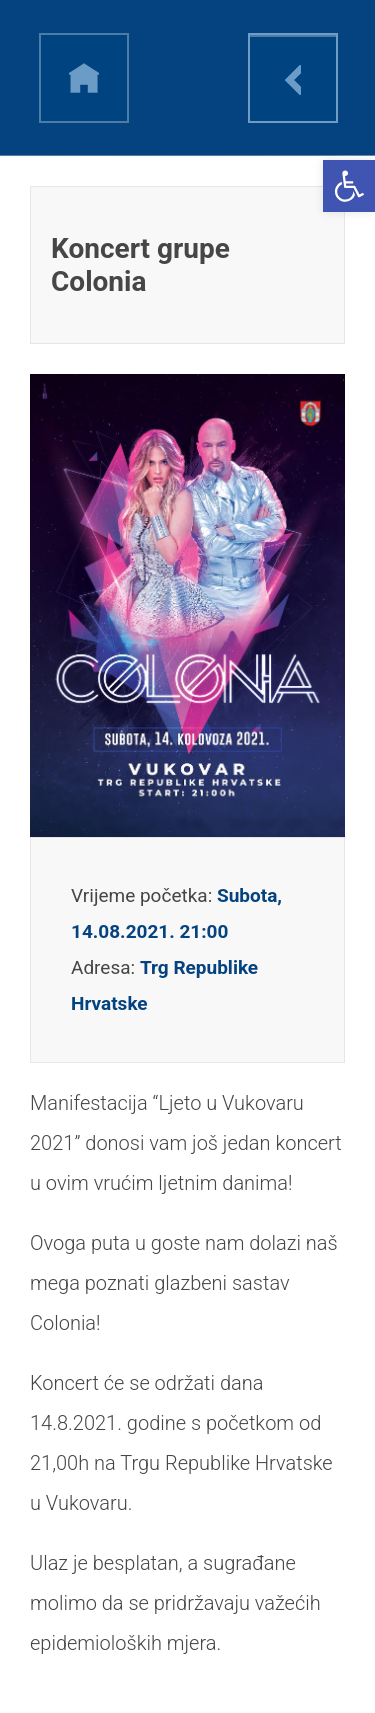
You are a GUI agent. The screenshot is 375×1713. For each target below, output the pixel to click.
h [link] (84, 78)
